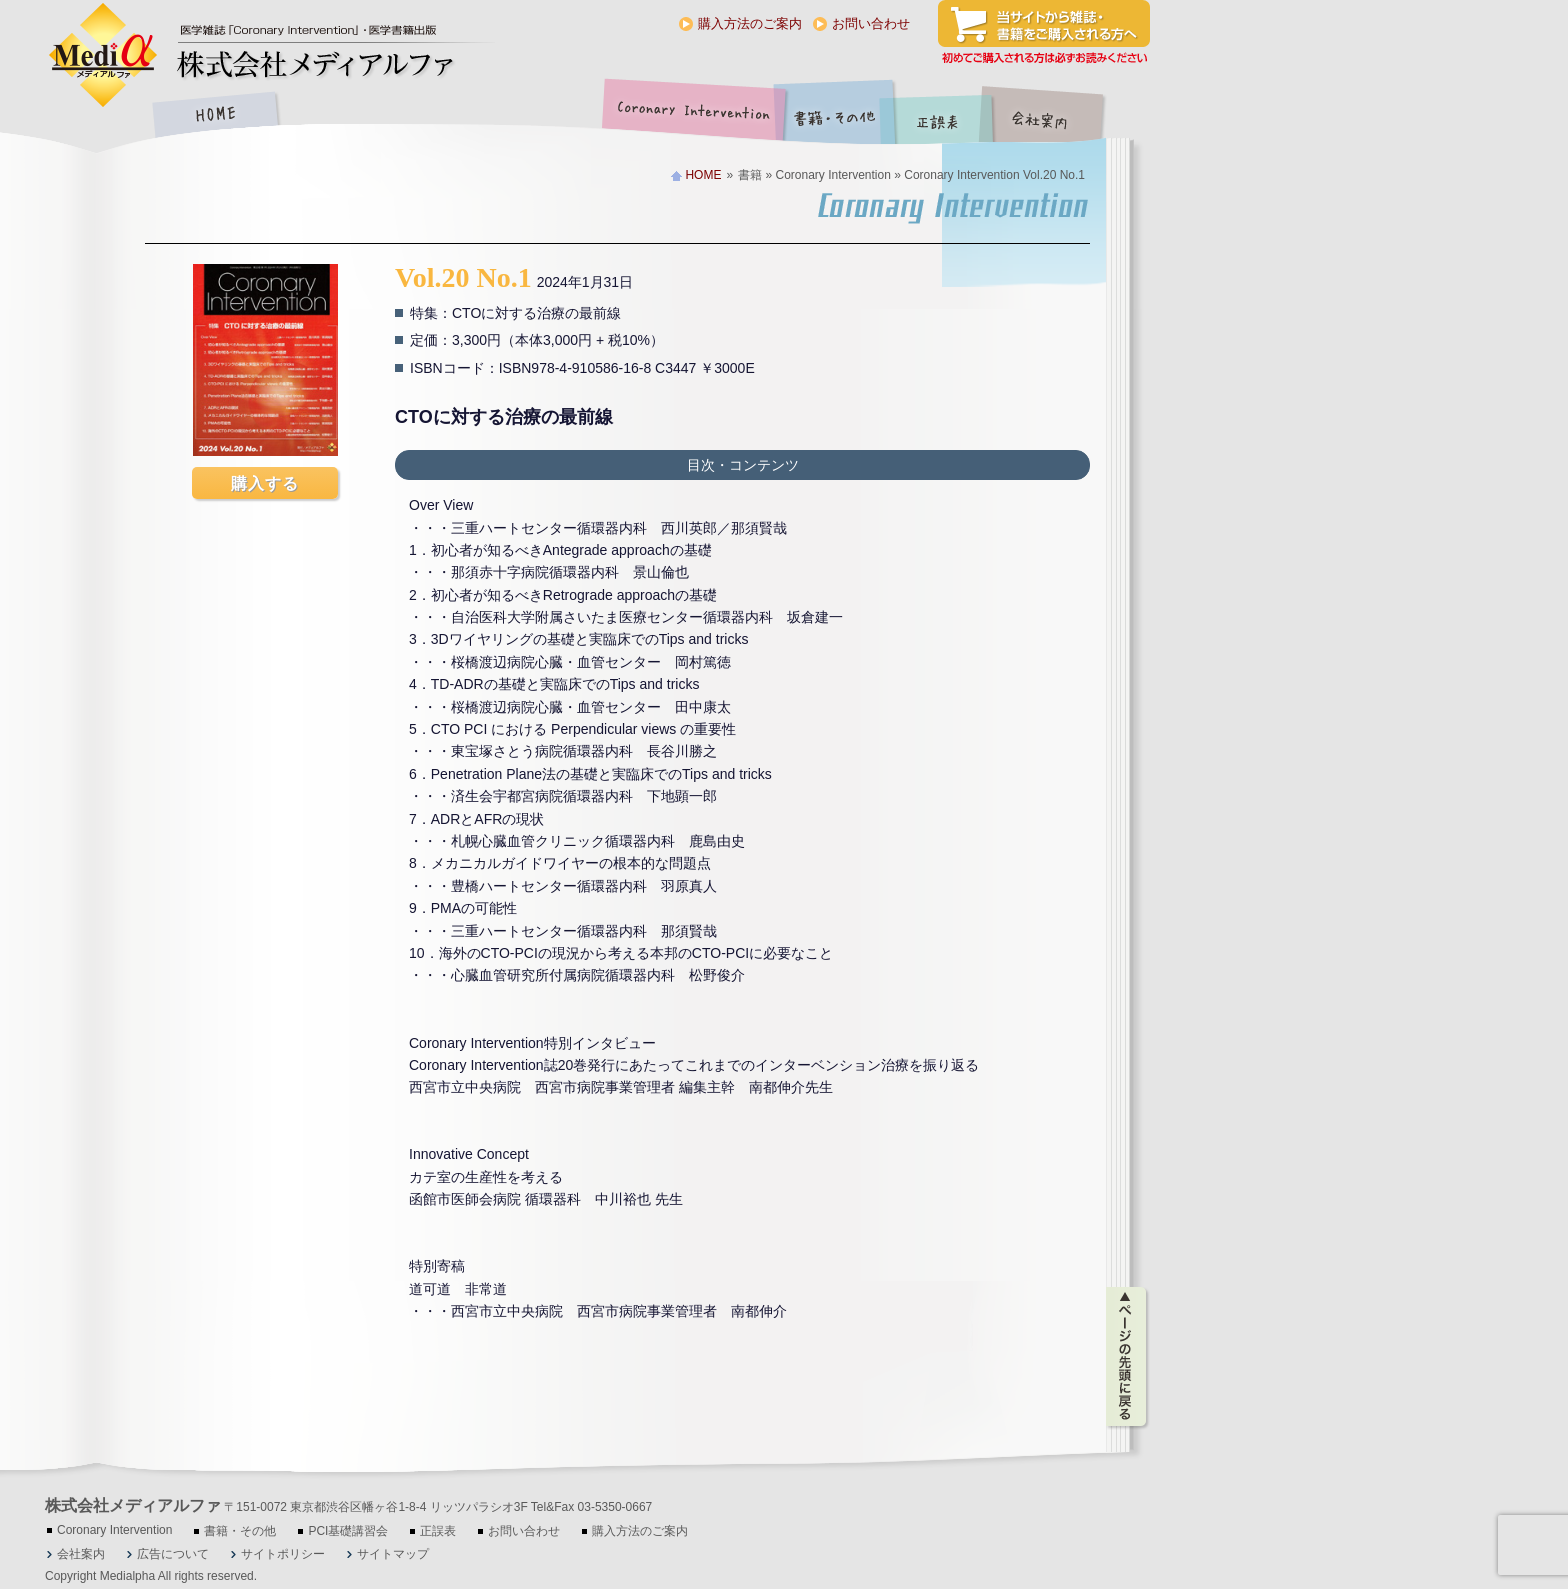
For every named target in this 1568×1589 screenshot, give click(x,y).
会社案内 (1055, 116)
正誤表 (940, 116)
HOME (215, 116)
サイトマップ (393, 1554)
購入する (265, 483)
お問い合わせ (871, 23)
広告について (173, 1554)
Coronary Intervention (690, 116)
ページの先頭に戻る (1127, 1357)
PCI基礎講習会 (348, 1531)
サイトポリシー (283, 1554)
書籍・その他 (835, 116)
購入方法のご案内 (750, 23)
